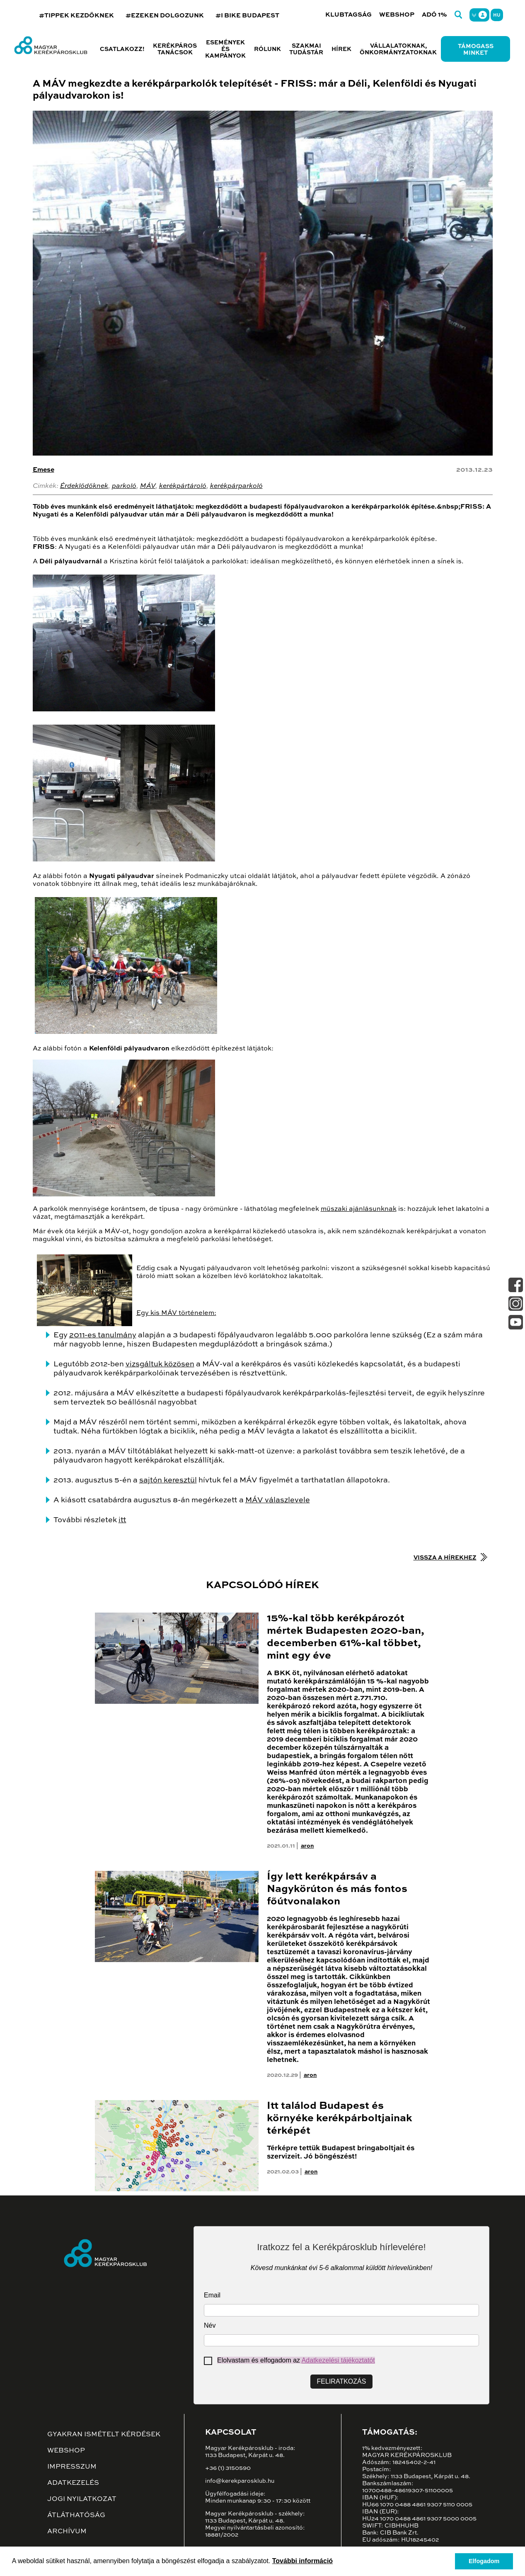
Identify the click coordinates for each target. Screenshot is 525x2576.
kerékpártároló (182, 486)
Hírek (341, 49)
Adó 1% (434, 15)
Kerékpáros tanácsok (175, 49)
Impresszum (72, 2467)
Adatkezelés (73, 2483)
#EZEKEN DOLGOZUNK (165, 15)
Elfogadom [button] (484, 2561)
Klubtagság (348, 15)
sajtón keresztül (168, 1480)
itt (122, 1520)
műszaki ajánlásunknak (359, 1209)
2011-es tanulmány (102, 1335)
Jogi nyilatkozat (81, 2499)
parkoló (124, 486)
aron (307, 1846)
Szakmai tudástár (306, 49)
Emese (43, 470)
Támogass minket (476, 50)
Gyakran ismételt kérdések (103, 2434)
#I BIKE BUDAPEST (247, 15)
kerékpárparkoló (236, 486)
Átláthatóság (76, 2515)
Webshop (396, 15)
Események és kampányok (225, 49)
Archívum (67, 2531)
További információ (302, 2560)
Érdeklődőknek (84, 486)
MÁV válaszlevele (277, 1500)
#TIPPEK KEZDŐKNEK (76, 15)
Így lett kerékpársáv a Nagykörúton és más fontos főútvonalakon (337, 1889)
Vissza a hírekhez (445, 1558)
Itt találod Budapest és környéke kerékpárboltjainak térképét (339, 2118)
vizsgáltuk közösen (160, 1364)
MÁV (147, 486)
